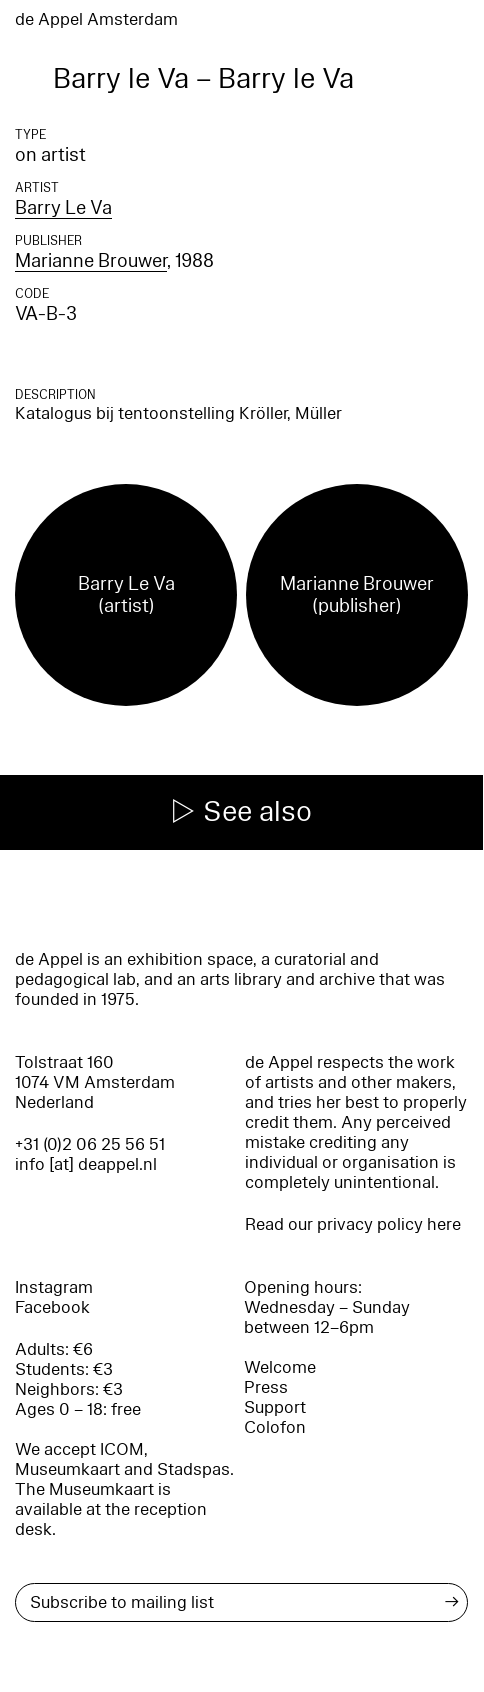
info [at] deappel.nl (86, 1164)
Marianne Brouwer (91, 261)
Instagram (54, 1287)
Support (275, 1407)
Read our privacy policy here (353, 1224)
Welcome (280, 1367)
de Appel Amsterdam (96, 19)
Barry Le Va (63, 208)
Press (266, 1387)
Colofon (275, 1427)
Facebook (52, 1307)
